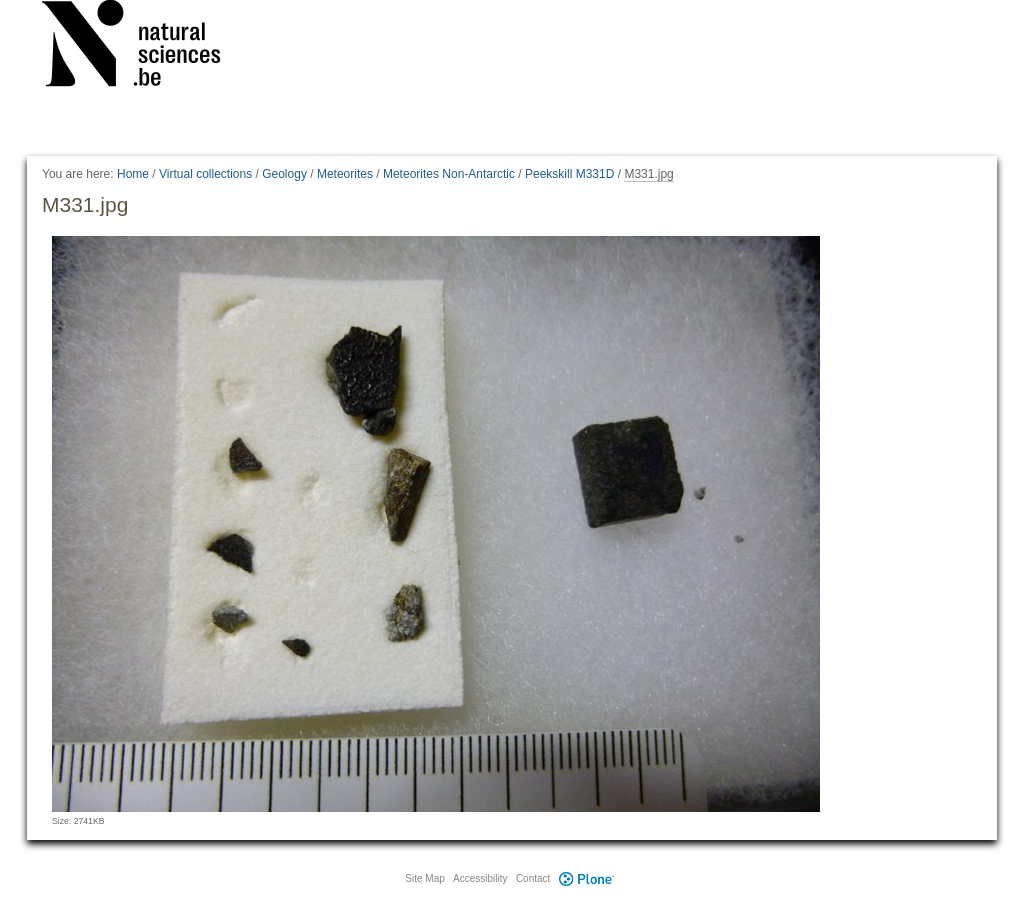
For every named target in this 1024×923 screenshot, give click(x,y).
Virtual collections (205, 174)
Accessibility (480, 878)
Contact (533, 878)
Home (133, 174)
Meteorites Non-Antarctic (449, 174)
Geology (284, 174)
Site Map (424, 878)
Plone (586, 878)
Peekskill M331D (569, 174)
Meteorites (345, 174)
